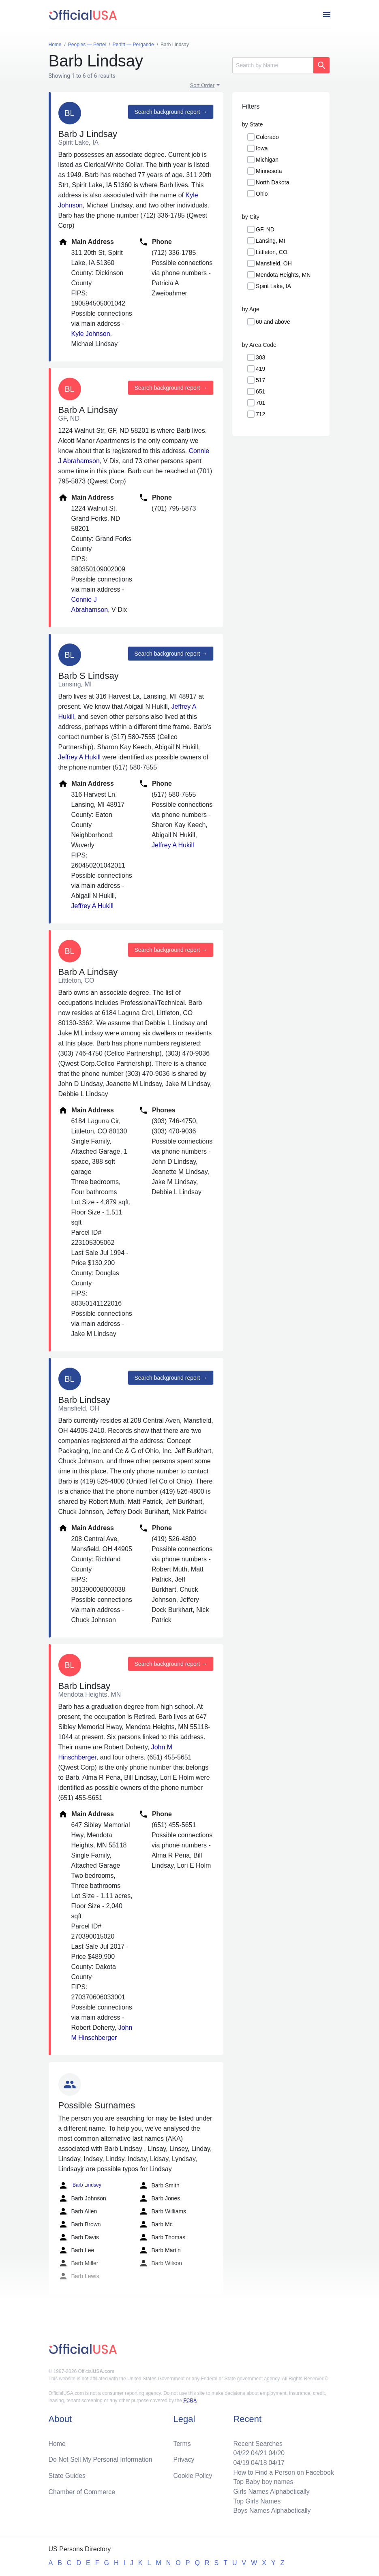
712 (260, 414)
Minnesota (269, 171)
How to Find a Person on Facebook (283, 2471)
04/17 (276, 2461)
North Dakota (272, 182)
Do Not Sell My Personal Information (101, 2458)
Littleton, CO (271, 252)
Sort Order (202, 85)
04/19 (240, 2461)
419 (260, 368)
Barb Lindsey (79, 2185)
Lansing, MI (270, 240)
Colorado (267, 137)
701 (260, 402)
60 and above (273, 321)
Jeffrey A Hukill (79, 757)
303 (260, 357)
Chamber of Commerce (82, 2491)
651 (260, 391)
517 (260, 380)
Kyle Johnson (90, 333)
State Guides (67, 2474)
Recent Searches (257, 2442)
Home (57, 2442)
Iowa (262, 148)
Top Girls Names (256, 2500)
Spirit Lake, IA (273, 286)
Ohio (262, 193)
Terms (182, 2442)
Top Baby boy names (262, 2481)
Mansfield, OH (274, 263)
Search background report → (170, 112)
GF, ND (265, 229)
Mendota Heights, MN (283, 274)
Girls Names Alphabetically (270, 2491)
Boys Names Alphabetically (271, 2510)
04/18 (258, 2461)
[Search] (272, 65)
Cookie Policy (192, 2474)
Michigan (267, 159)
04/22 (240, 2452)
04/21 (258, 2452)
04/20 (276, 2452)
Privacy (183, 2458)
